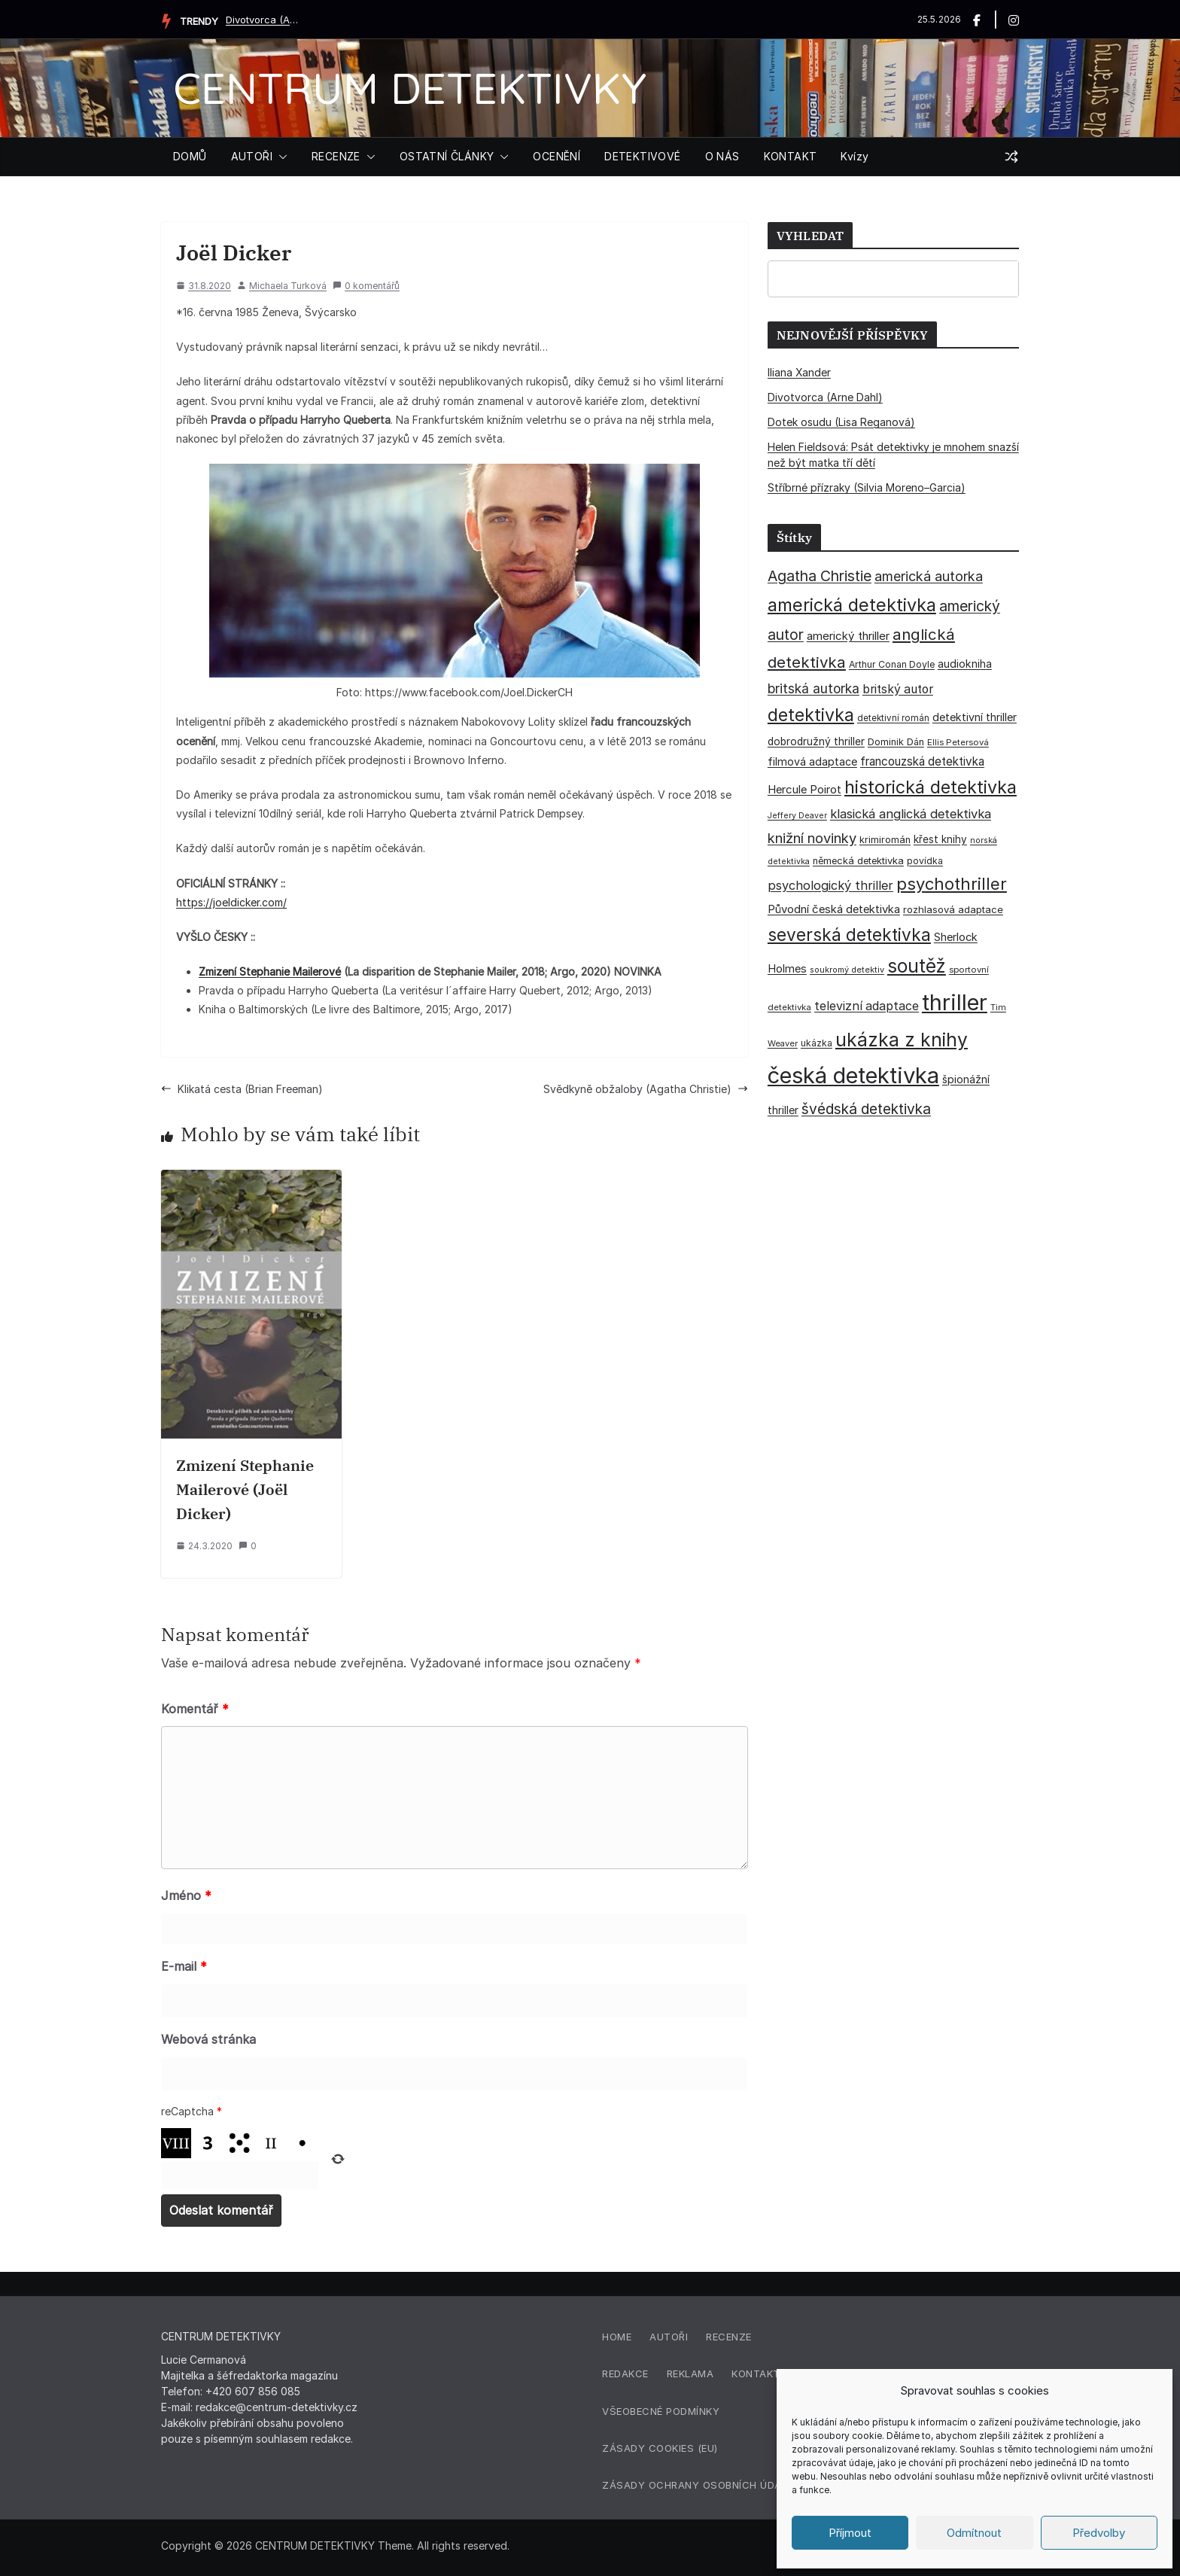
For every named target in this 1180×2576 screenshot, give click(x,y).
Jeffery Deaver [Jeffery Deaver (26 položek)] (797, 816)
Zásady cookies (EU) (660, 2448)
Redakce (625, 2373)
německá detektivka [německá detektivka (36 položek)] (858, 860)
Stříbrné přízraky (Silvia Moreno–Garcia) (867, 487)
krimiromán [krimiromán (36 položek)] (885, 839)
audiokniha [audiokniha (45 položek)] (965, 663)
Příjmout (850, 2533)
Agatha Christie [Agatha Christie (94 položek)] (819, 576)
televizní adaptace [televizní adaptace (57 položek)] (866, 1006)
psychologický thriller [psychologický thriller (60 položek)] (830, 885)
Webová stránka (208, 2039)
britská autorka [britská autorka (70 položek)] (813, 688)
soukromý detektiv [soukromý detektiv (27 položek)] (847, 969)
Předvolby (1098, 2533)
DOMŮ (190, 156)
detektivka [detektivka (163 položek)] (811, 715)
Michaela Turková (288, 285)
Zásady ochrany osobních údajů (698, 2485)
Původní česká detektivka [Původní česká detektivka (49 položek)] (834, 909)
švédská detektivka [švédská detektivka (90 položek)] (866, 1109)
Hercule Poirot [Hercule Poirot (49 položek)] (804, 789)
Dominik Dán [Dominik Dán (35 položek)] (896, 742)
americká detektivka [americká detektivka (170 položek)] (852, 605)
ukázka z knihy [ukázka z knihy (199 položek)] (901, 1039)
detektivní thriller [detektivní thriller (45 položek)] (974, 717)
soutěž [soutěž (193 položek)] (916, 966)
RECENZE (336, 156)
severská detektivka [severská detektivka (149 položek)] (849, 934)
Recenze (729, 2337)
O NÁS (722, 156)
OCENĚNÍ (556, 156)
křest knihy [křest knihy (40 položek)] (940, 839)
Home (616, 2337)
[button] (279, 156)
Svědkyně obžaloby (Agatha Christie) (645, 1088)
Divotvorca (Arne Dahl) (263, 20)
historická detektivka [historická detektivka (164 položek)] (930, 787)
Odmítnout (974, 2533)
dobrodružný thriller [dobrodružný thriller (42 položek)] (816, 741)
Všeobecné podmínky (660, 2411)
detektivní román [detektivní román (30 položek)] (893, 718)
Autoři (668, 2337)
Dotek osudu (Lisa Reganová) (841, 422)
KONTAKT (790, 156)
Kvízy (854, 156)
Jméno (186, 1895)
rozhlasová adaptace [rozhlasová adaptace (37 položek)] (953, 909)
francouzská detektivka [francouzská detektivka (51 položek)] (922, 761)
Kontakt (755, 2373)
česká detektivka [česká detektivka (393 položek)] (853, 1075)
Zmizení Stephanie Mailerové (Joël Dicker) (245, 1489)
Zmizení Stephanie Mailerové (270, 971)
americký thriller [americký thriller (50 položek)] (848, 636)
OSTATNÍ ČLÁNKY (447, 156)
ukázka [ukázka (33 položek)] (816, 1043)
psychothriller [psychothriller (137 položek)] (951, 884)
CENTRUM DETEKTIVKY (409, 87)
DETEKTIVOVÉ (642, 156)
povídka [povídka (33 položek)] (925, 860)
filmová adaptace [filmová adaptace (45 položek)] (812, 761)
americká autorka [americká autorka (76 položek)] (928, 576)
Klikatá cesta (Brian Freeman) (242, 1088)
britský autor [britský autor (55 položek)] (897, 689)
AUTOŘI (251, 156)
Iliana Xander (799, 372)
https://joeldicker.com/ (231, 902)
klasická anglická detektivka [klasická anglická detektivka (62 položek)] (910, 813)
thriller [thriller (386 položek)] (954, 1002)
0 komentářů (366, 285)
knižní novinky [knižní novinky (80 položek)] (812, 838)
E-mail (184, 1966)
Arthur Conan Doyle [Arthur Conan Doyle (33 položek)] (892, 664)
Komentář (195, 1708)
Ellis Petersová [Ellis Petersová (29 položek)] (958, 742)
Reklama (690, 2373)
